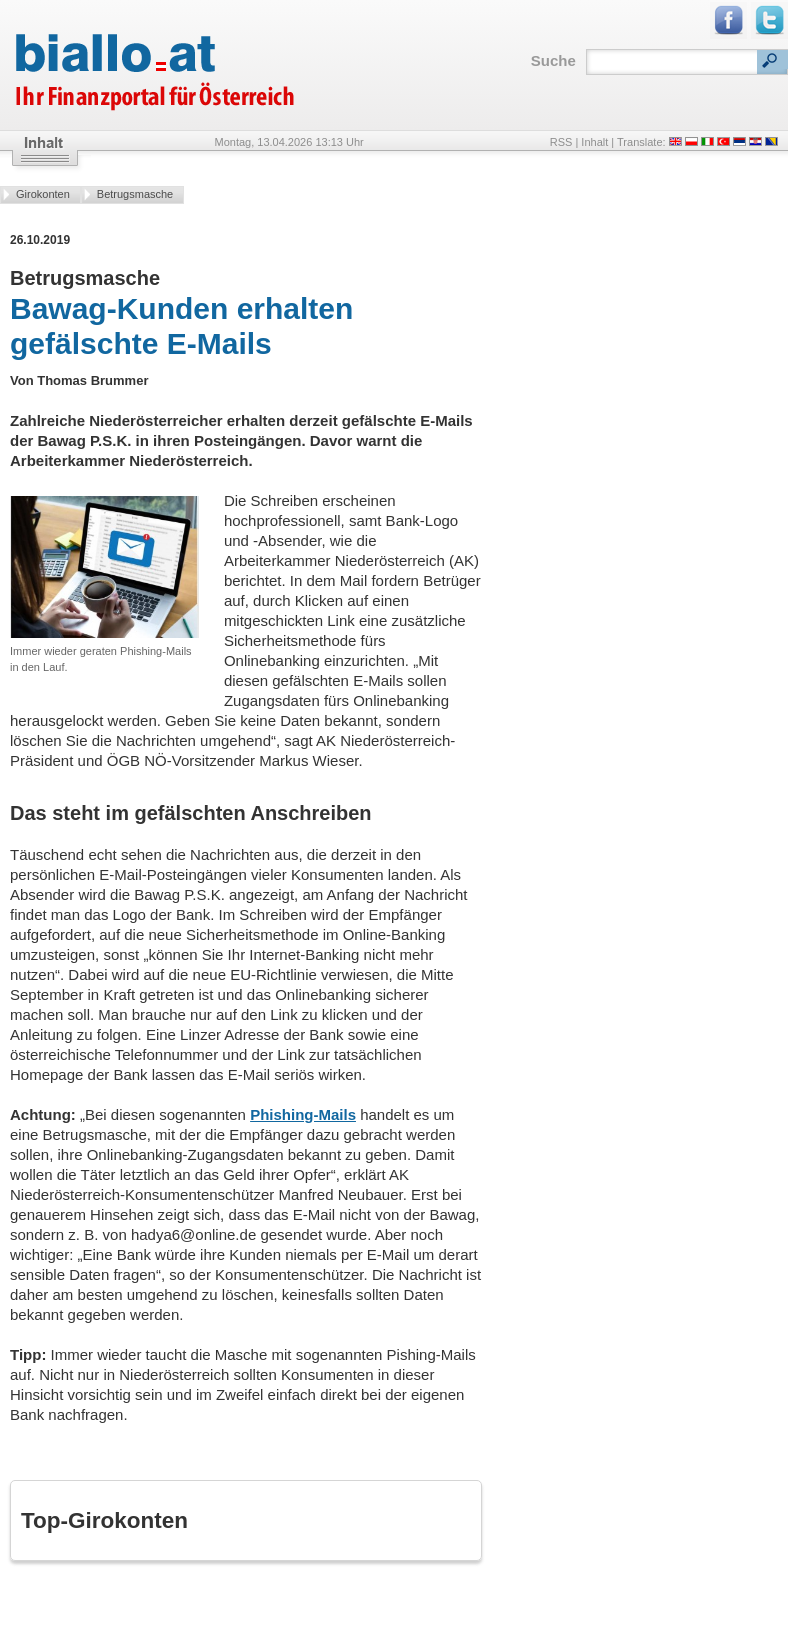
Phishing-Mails (303, 1114)
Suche (553, 60)
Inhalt (594, 142)
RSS (561, 142)
